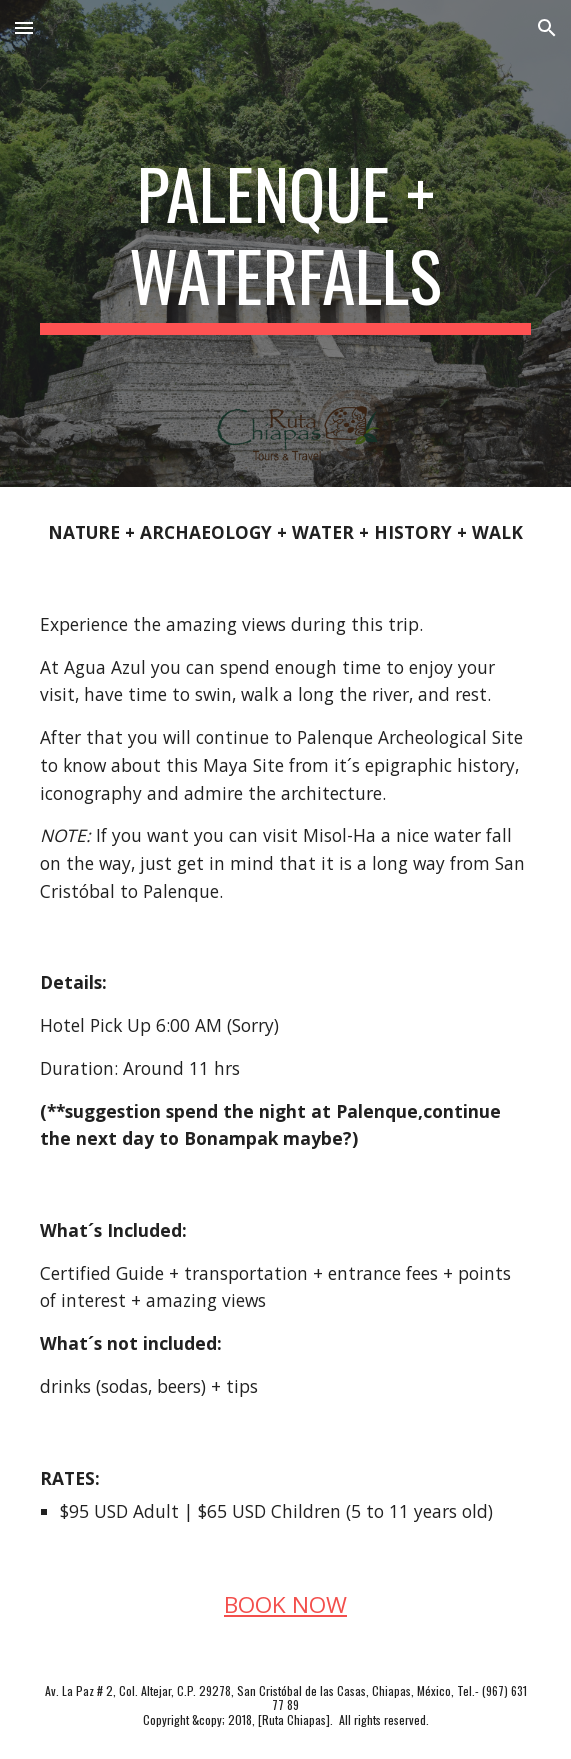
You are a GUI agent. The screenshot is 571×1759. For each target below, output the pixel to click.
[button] (24, 27)
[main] (285, 243)
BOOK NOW (285, 1604)
